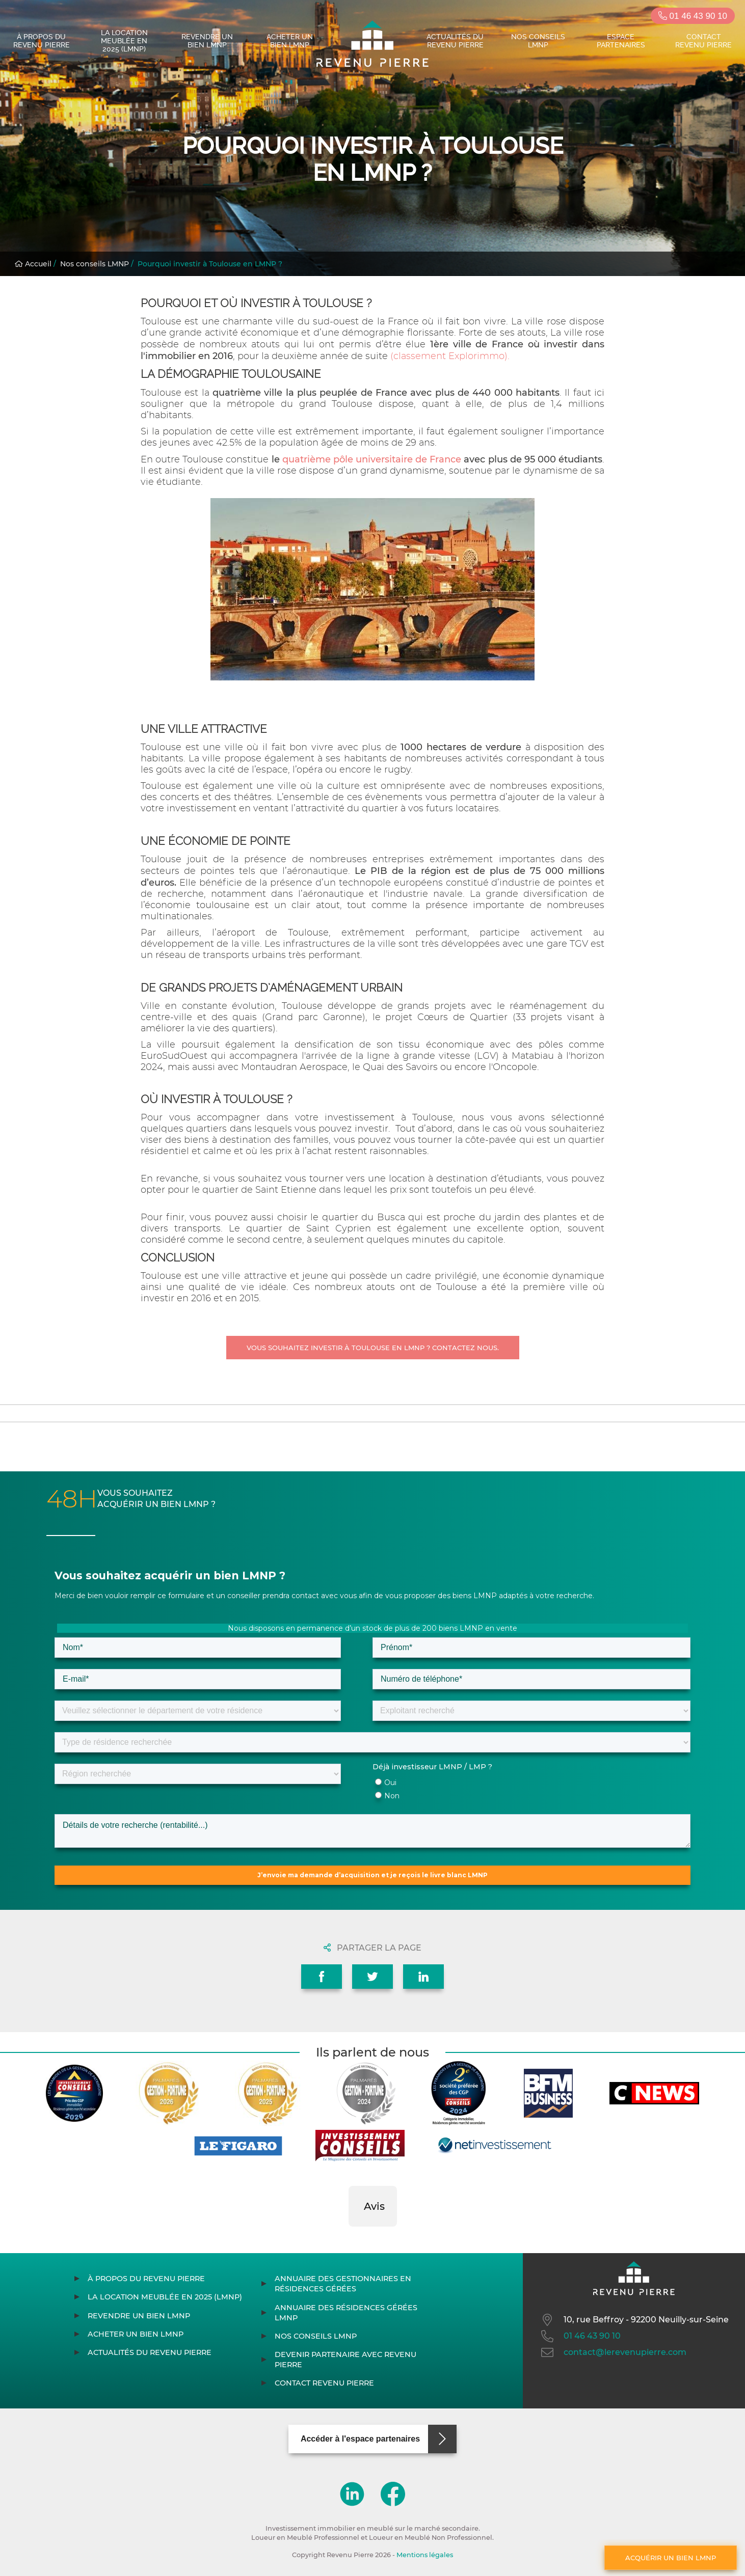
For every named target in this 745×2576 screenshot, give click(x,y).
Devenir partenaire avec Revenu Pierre (345, 2359)
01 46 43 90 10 (692, 16)
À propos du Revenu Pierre (41, 41)
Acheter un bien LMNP (290, 41)
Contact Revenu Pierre (703, 41)
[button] (348, 2237)
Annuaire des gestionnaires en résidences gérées (343, 2283)
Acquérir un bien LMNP (670, 2558)
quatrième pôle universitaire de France (372, 459)
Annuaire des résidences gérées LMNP (346, 2312)
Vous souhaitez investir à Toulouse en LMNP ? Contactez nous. (373, 1348)
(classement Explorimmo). (450, 356)
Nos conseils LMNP (538, 41)
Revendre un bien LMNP (207, 41)
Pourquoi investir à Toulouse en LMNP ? (210, 263)
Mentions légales (424, 2555)
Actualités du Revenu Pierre (455, 41)
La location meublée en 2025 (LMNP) (124, 41)
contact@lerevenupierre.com (612, 2352)
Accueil (33, 263)
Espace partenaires (621, 41)
